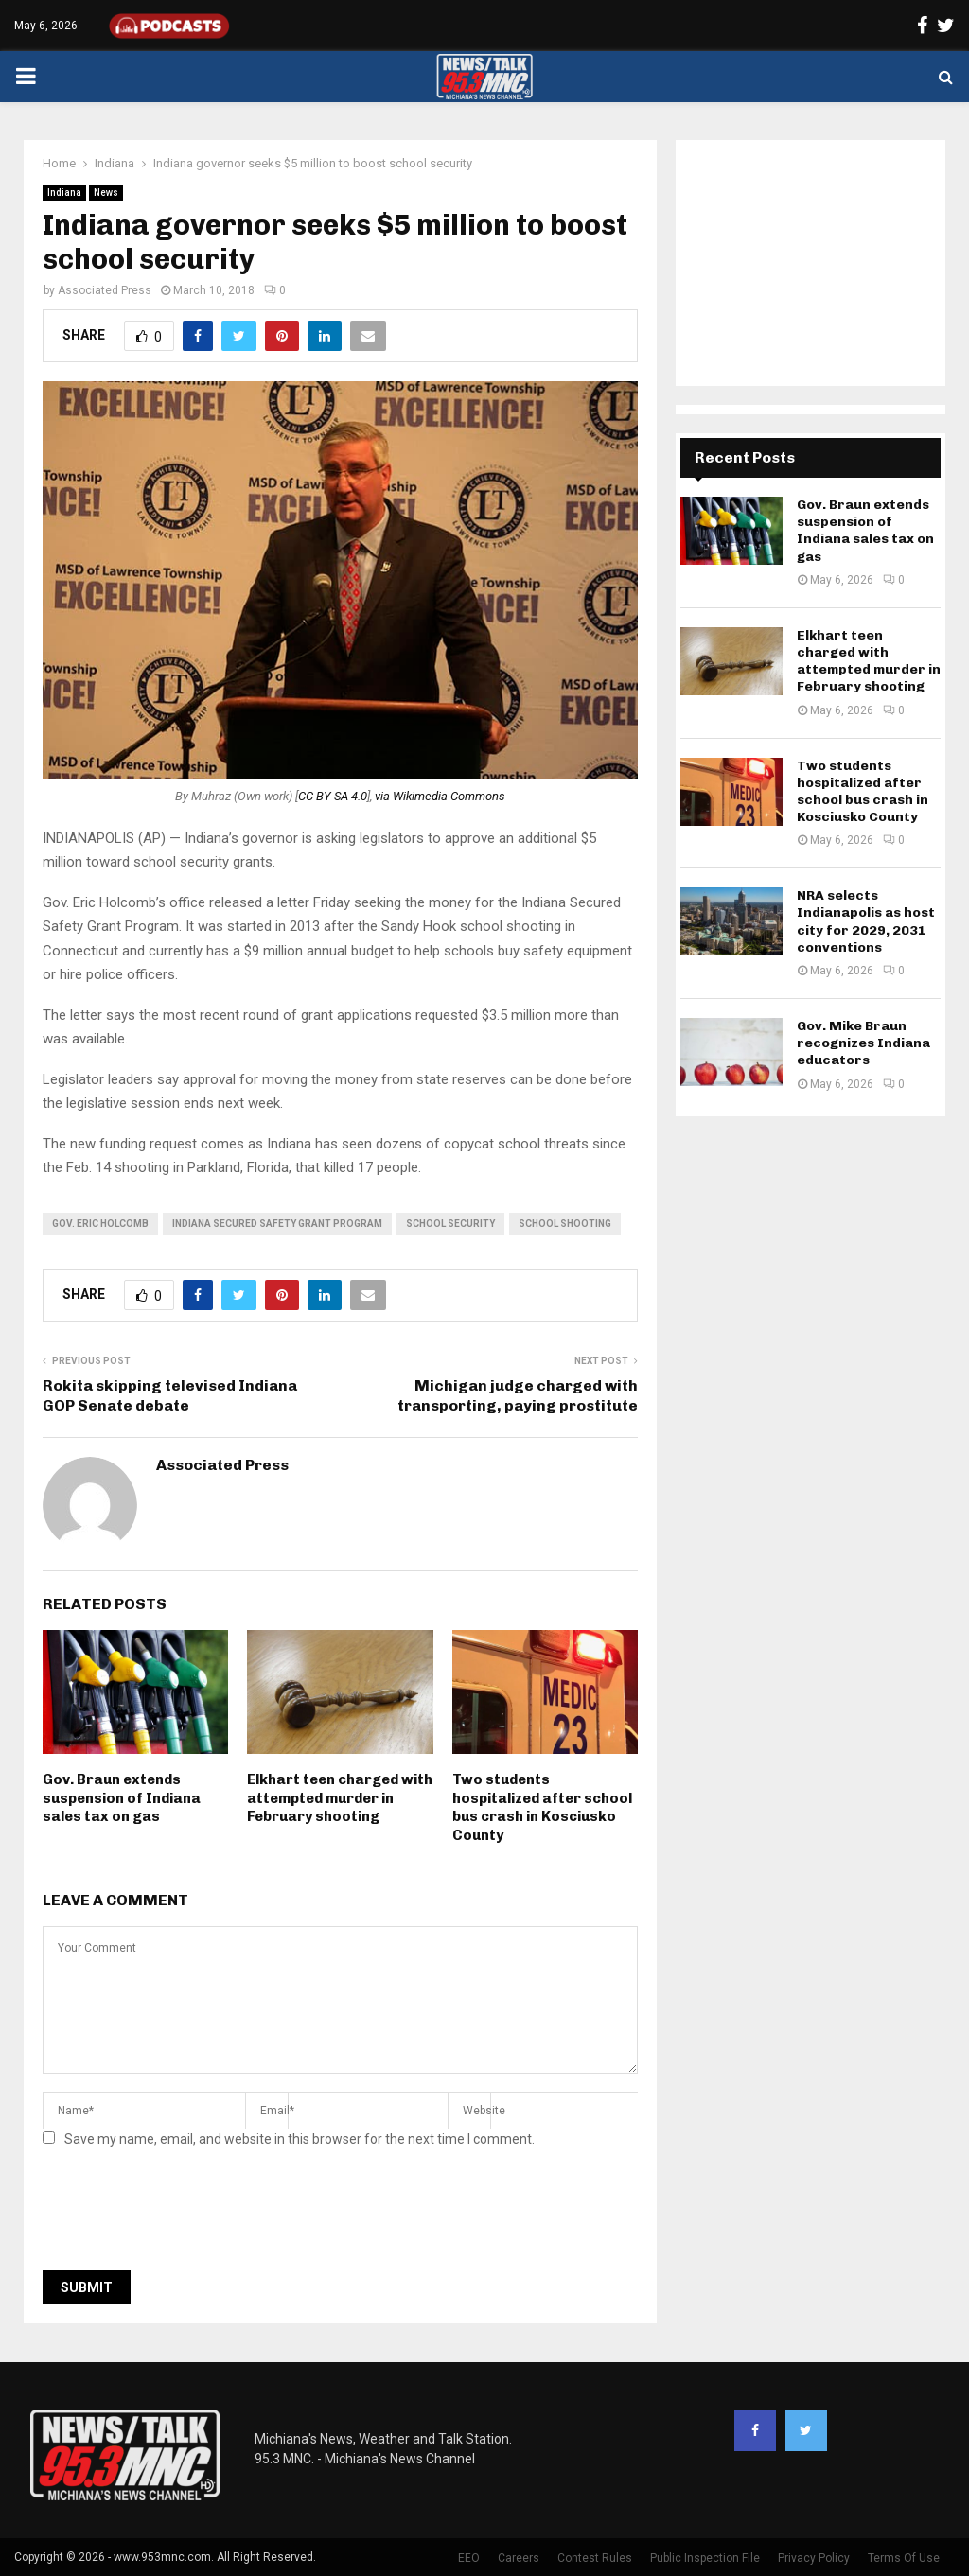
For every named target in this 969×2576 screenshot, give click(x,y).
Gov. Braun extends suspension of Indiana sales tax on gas (122, 1798)
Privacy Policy (814, 2558)
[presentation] (186, 2215)
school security (450, 1223)
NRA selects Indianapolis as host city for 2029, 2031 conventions (866, 921)
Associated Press (104, 290)
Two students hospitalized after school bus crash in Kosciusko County (542, 1807)
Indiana (64, 192)
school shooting (565, 1223)
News (106, 192)
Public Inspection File (705, 2558)
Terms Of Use (904, 2558)
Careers (518, 2558)
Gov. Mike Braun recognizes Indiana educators (863, 1043)
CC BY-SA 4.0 (332, 796)
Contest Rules (594, 2558)
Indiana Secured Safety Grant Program (277, 1223)
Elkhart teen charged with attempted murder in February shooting (339, 1798)
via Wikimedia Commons (440, 796)
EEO (469, 2558)
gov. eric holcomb (100, 1223)
